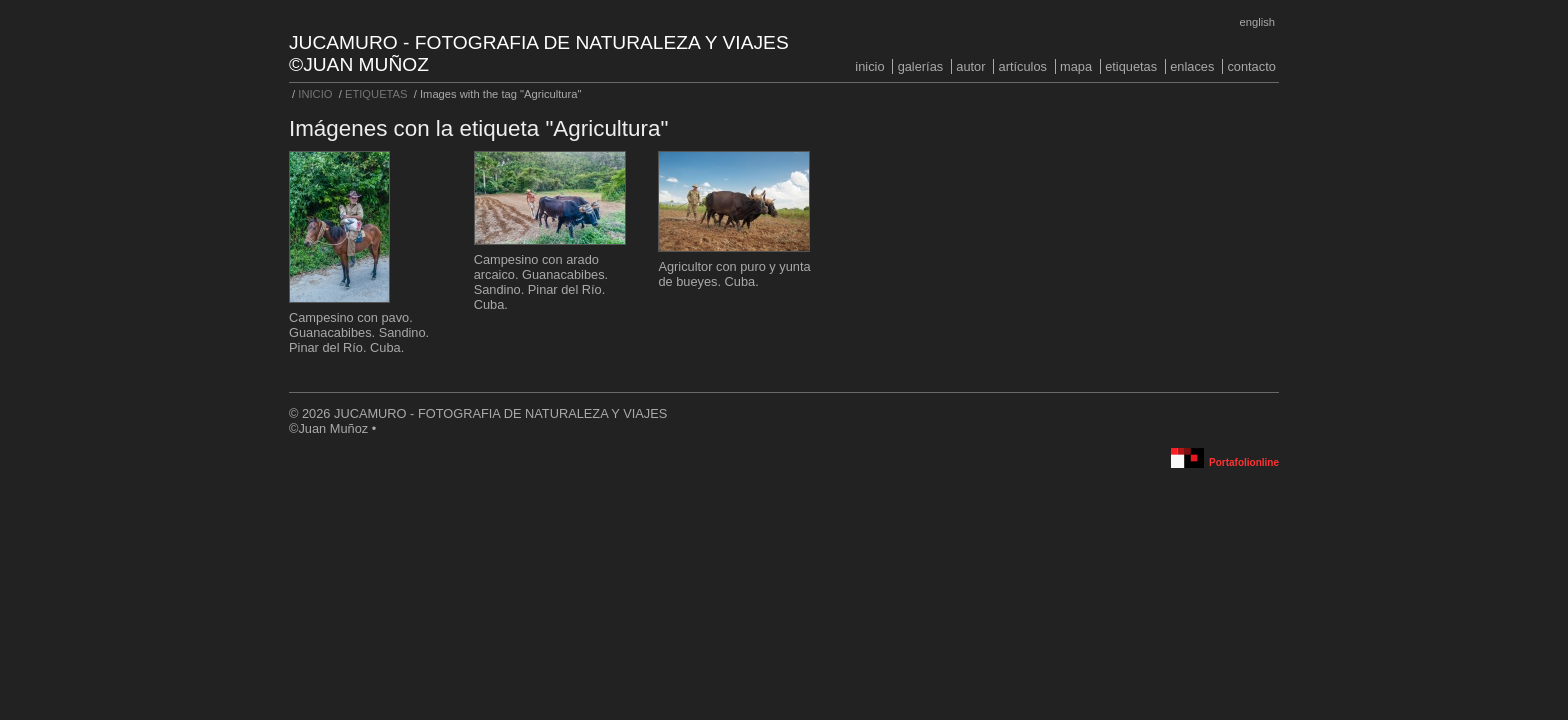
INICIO (869, 66)
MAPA (1076, 66)
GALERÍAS (921, 66)
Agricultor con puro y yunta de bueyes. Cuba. (734, 274)
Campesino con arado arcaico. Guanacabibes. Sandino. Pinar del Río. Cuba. (541, 282)
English (1257, 22)
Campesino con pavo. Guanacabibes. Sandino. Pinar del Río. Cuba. (359, 332)
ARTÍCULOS (1023, 66)
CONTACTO (1251, 66)
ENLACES (1192, 66)
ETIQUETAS (1131, 66)
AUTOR (970, 66)
